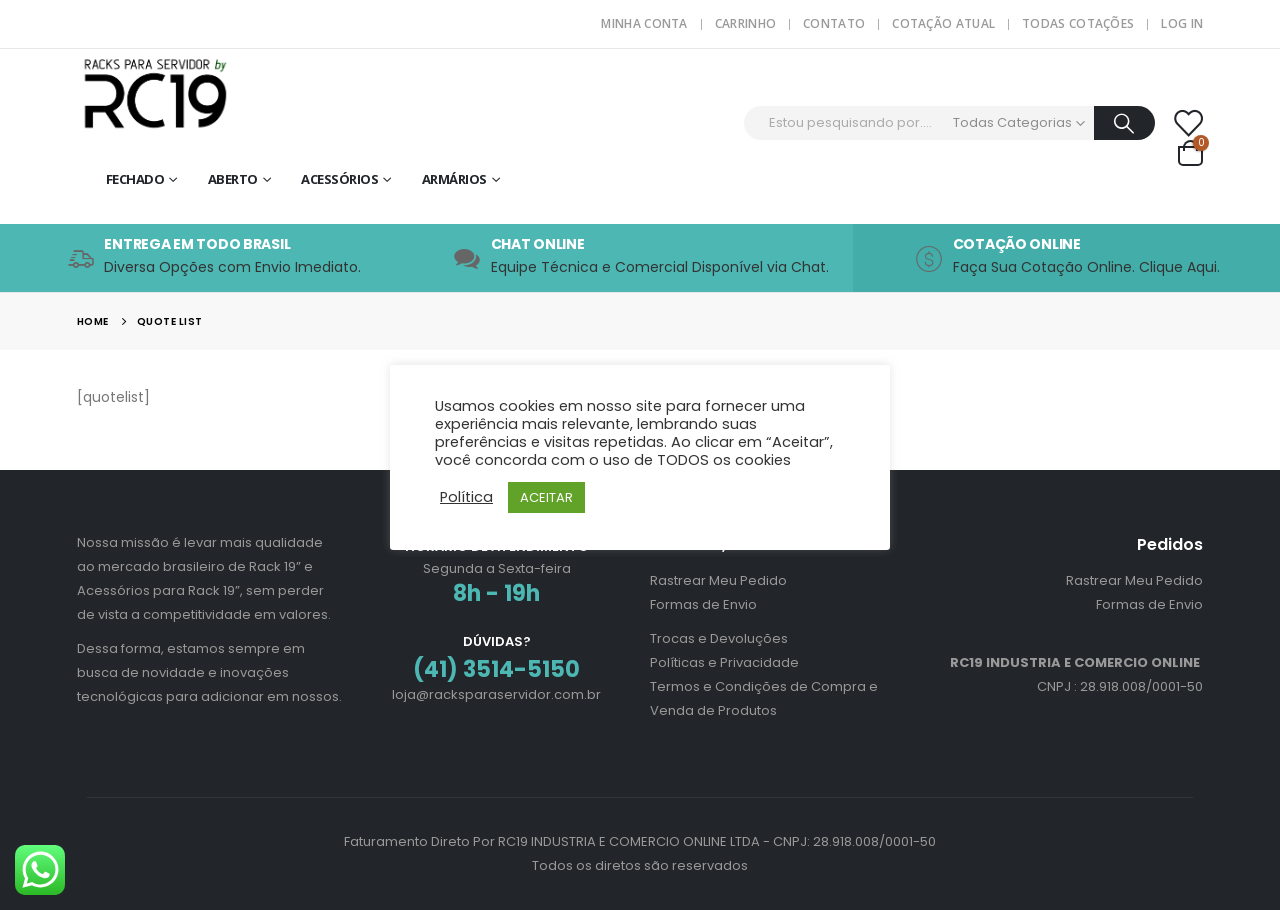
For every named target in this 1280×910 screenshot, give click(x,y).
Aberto (233, 179)
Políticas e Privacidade (724, 662)
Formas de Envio (703, 604)
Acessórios (339, 179)
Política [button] (466, 497)
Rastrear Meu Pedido (718, 580)
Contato (834, 23)
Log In (1182, 23)
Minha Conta (644, 23)
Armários (454, 179)
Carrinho (745, 23)
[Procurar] (1124, 123)
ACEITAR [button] (546, 497)
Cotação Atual (943, 23)
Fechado (135, 179)
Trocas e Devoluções (719, 638)
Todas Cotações (1078, 23)
